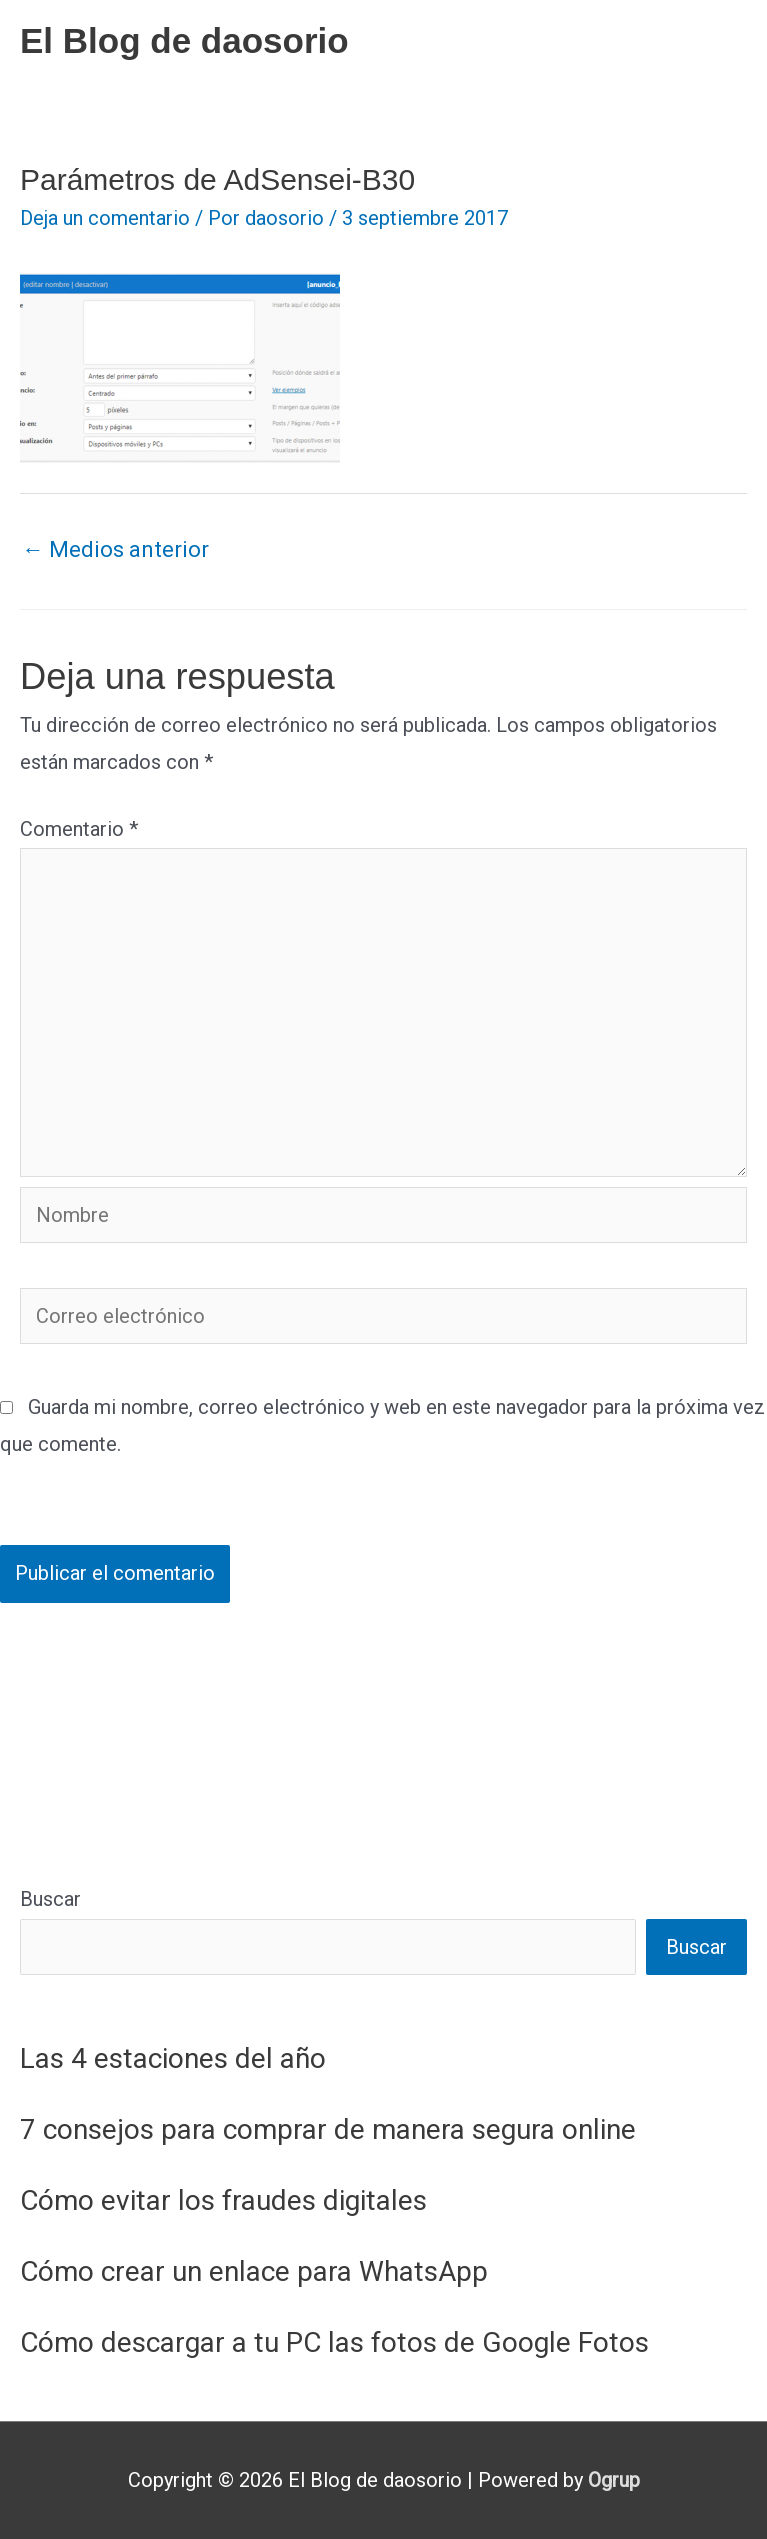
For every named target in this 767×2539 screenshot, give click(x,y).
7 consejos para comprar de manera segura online (328, 2129)
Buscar (50, 1899)
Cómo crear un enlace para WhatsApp (254, 2271)
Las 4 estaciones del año (173, 2058)
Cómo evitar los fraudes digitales (223, 2200)
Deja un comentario (105, 218)
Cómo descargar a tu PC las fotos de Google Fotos (334, 2342)
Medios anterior (115, 549)
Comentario (79, 829)
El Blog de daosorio (184, 40)
